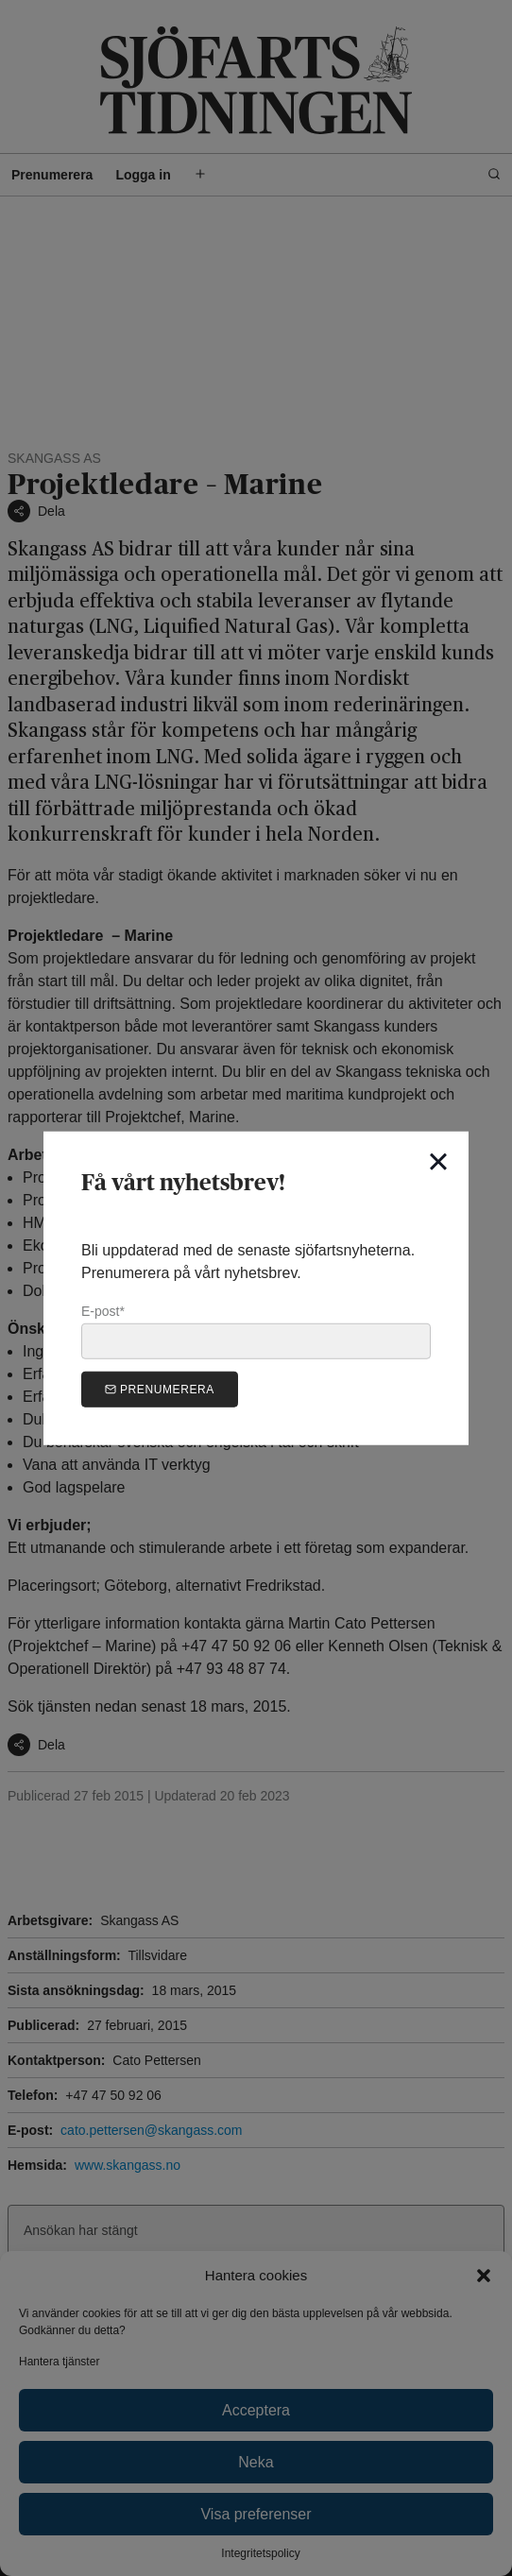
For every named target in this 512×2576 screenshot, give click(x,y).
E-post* (256, 1331)
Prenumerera (159, 1389)
